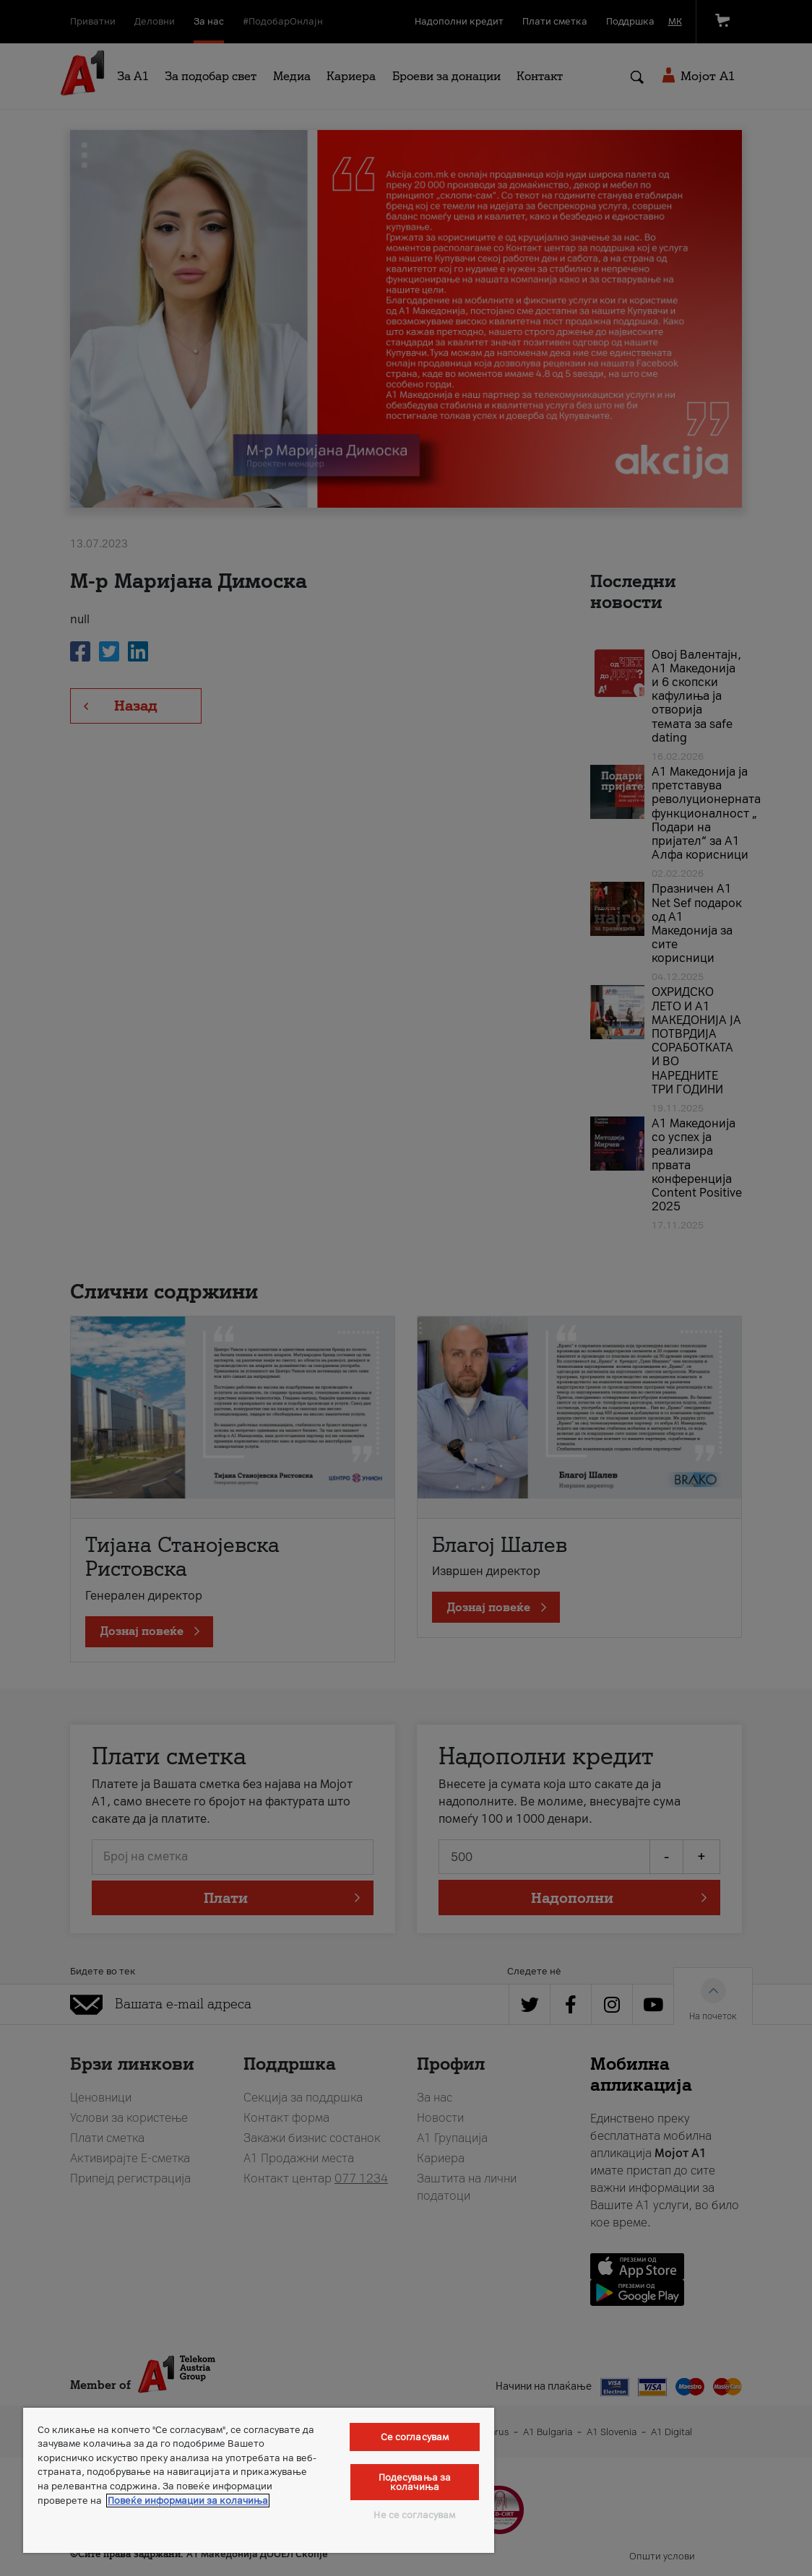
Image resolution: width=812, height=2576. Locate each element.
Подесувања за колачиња (415, 2482)
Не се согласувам (414, 2515)
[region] (258, 2480)
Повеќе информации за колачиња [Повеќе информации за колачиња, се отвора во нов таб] (188, 2500)
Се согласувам (415, 2437)
